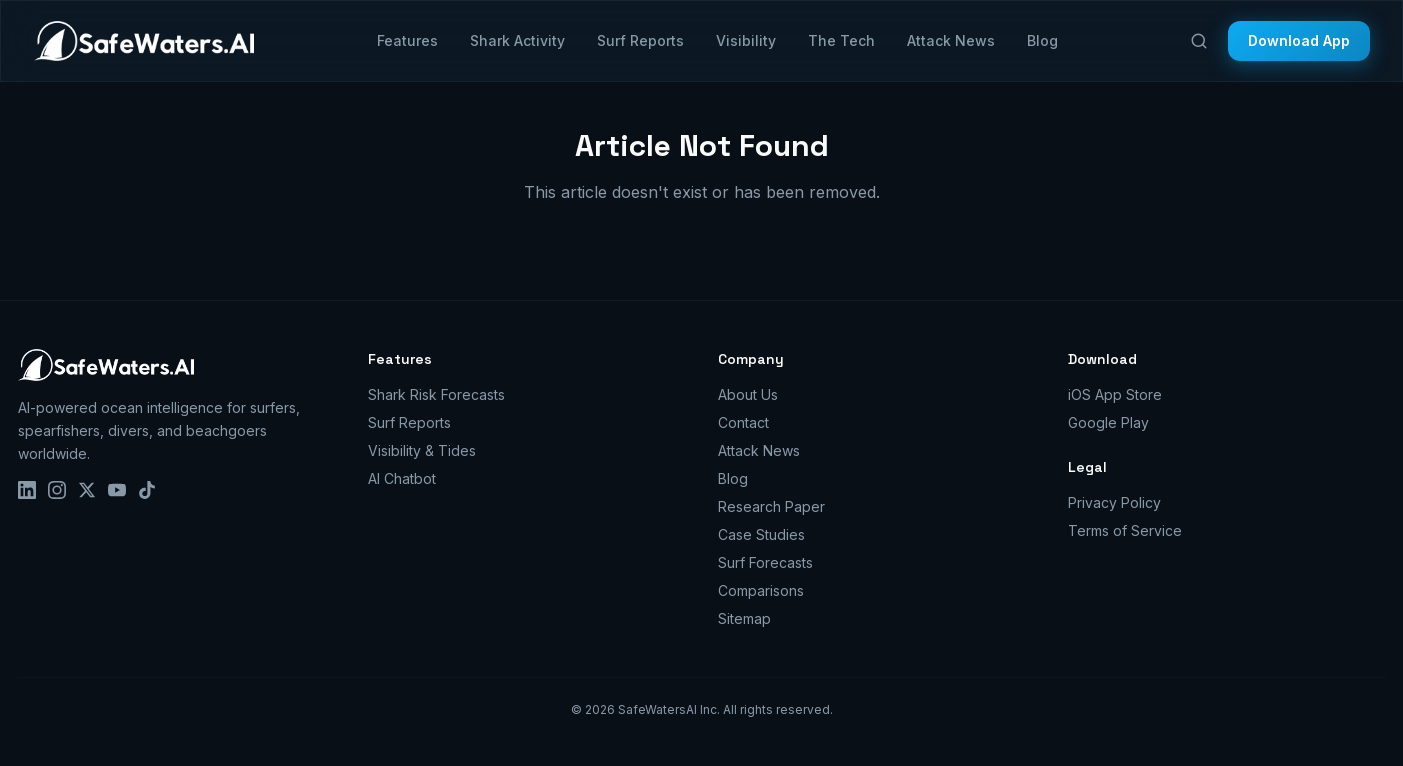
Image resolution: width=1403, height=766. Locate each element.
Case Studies (761, 534)
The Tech (841, 40)
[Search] (1199, 41)
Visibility (746, 40)
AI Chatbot (402, 478)
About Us (748, 394)
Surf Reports (640, 40)
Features (407, 40)
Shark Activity (517, 40)
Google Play (1108, 422)
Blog (1042, 40)
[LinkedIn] (27, 490)
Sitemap (744, 618)
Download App (1299, 40)
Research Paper (771, 506)
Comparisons (761, 590)
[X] (87, 490)
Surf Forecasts (765, 562)
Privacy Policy (1114, 502)
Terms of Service (1125, 530)
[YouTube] (117, 490)
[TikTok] (147, 490)
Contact (743, 422)
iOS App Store (1115, 394)
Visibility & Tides (422, 450)
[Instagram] (57, 490)
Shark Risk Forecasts (436, 394)
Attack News (951, 40)
